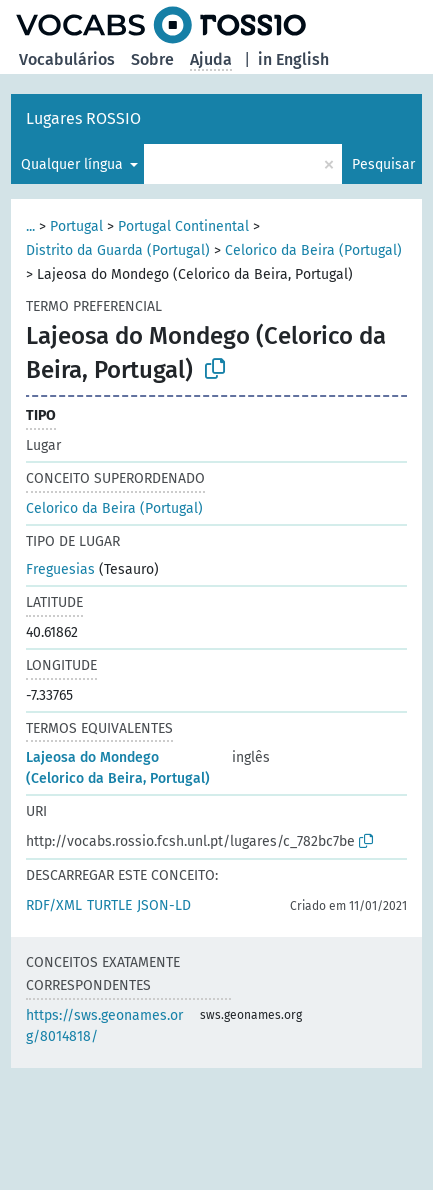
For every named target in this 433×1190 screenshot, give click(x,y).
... (30, 226)
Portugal (76, 226)
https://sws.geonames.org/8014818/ (104, 1026)
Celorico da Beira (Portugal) (313, 250)
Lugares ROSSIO (83, 118)
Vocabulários (67, 59)
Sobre (152, 59)
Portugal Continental (183, 226)
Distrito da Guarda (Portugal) (118, 250)
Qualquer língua (74, 164)
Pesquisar (383, 164)
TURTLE (109, 905)
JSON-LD (164, 905)
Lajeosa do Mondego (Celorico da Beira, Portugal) (118, 768)
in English (293, 59)
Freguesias (60, 569)
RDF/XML (54, 905)
